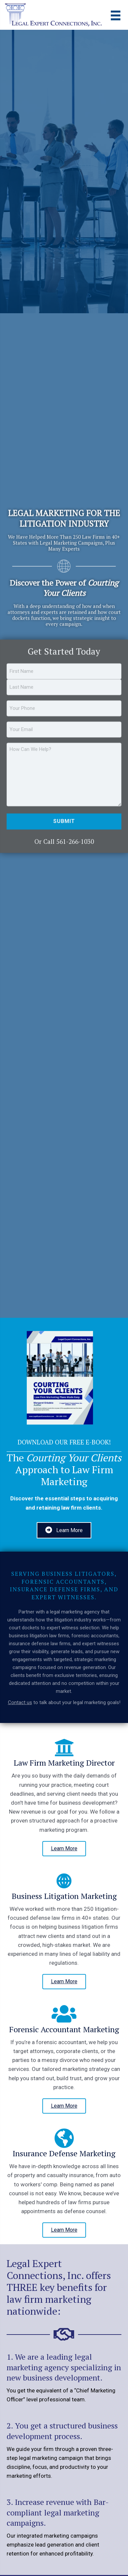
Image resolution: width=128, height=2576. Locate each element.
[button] (64, 1848)
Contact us (20, 1702)
